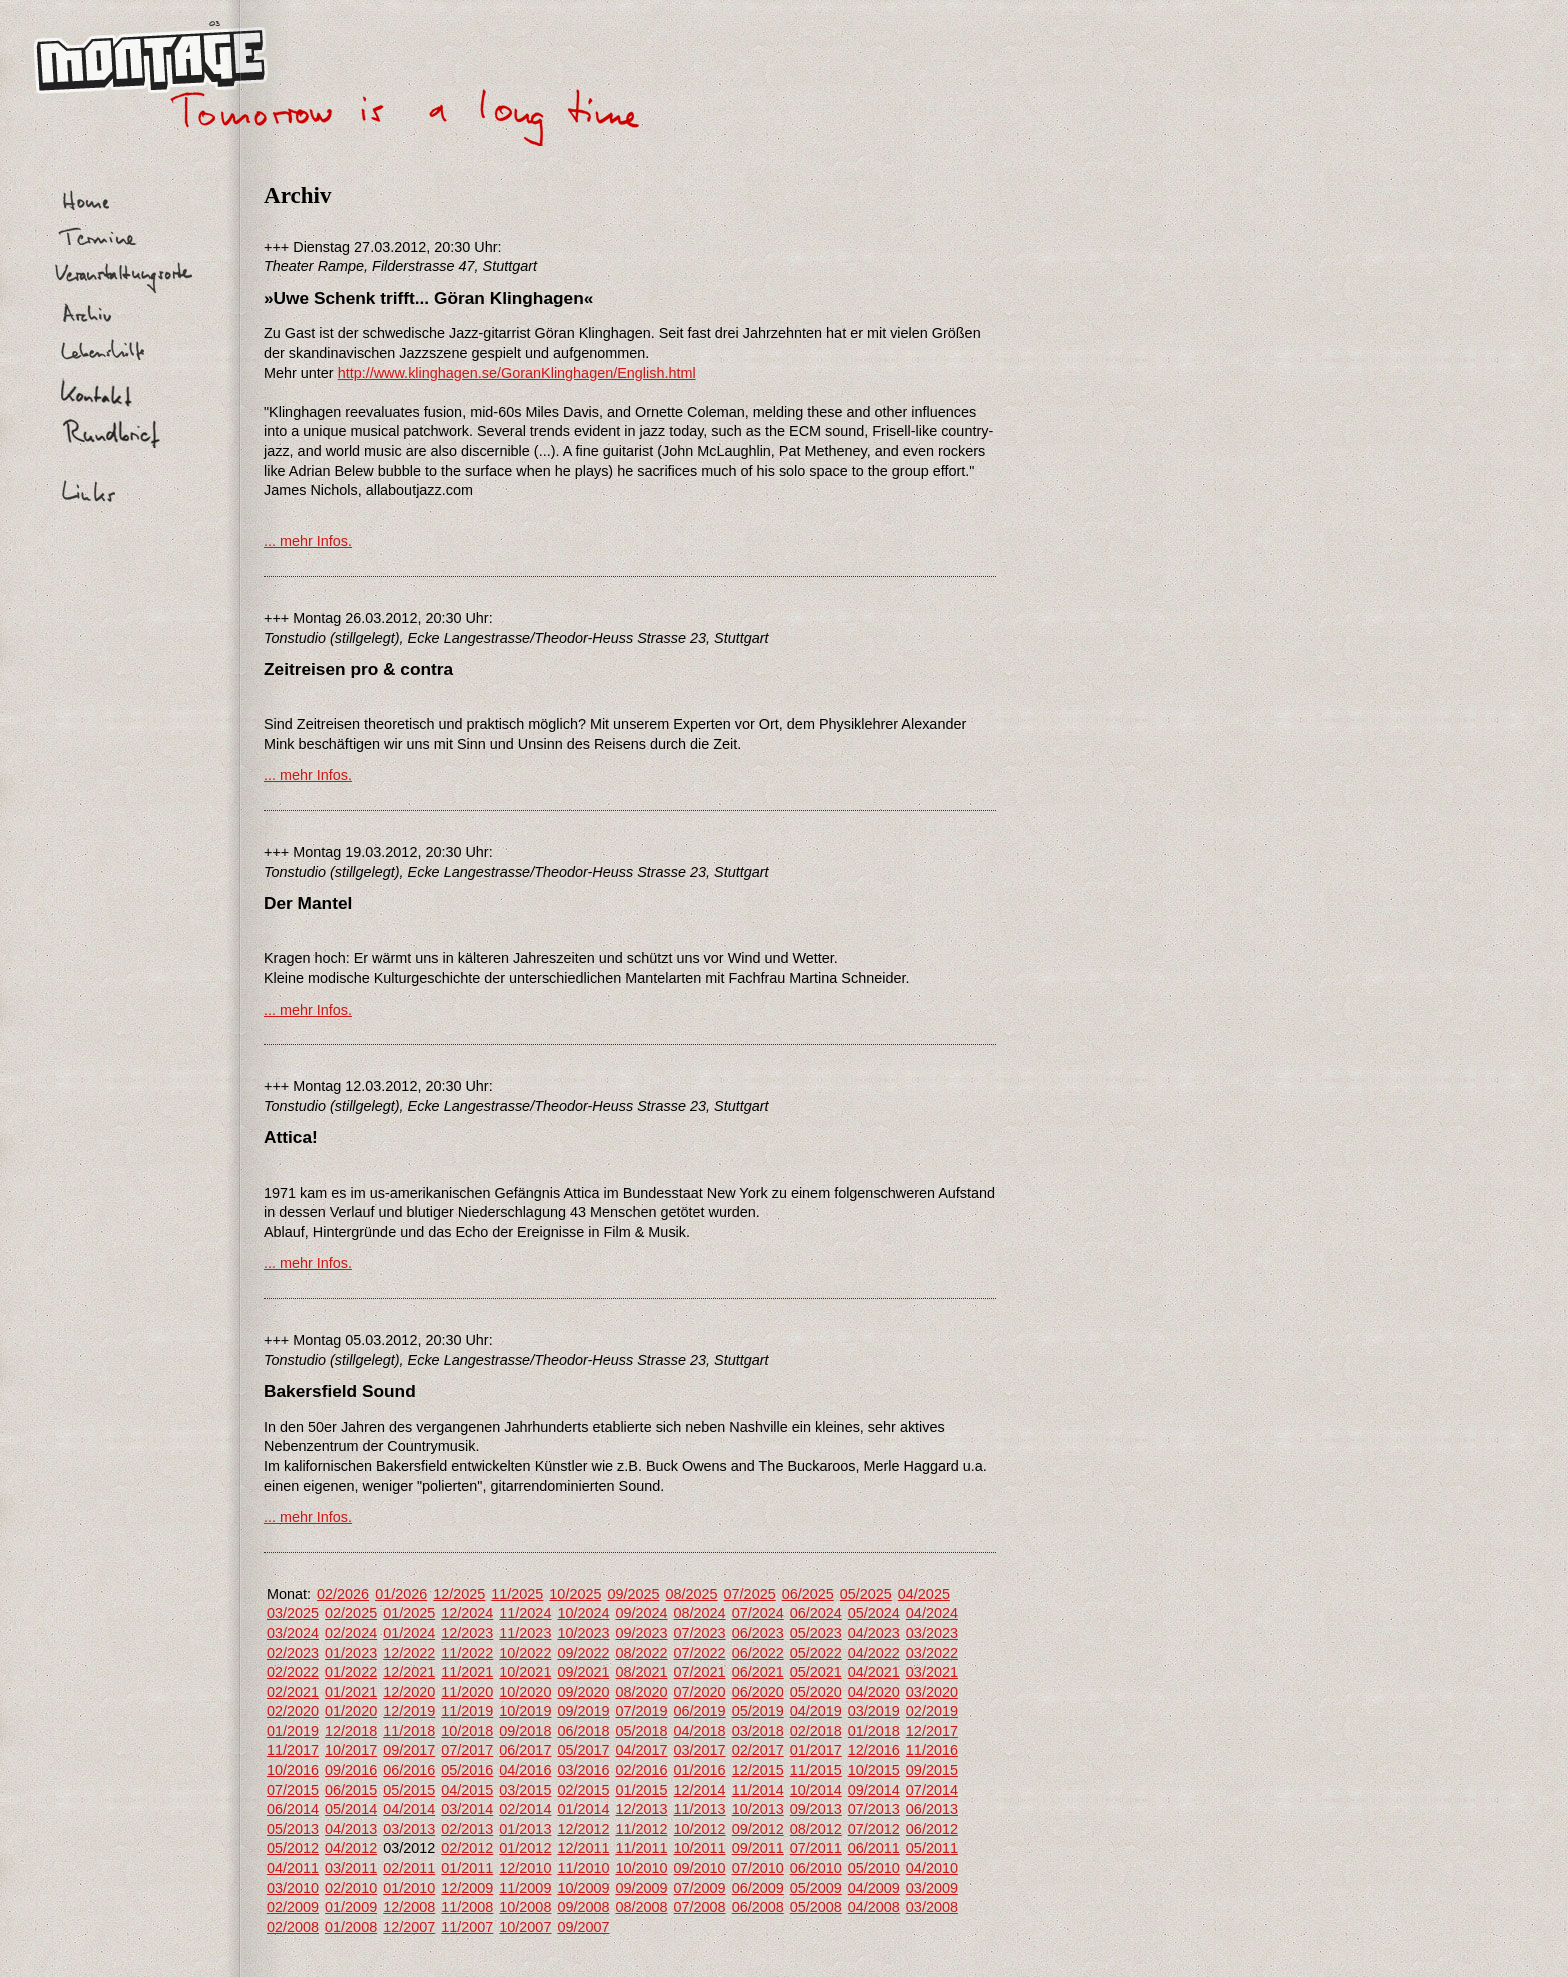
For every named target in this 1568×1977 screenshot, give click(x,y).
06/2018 (583, 1731)
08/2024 (700, 1613)
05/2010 (874, 1868)
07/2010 (758, 1868)
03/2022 (932, 1653)
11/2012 (641, 1829)
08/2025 (692, 1594)
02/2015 (583, 1790)
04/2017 (641, 1750)
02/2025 (351, 1613)
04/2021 (874, 1672)
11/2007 (467, 1927)
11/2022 (467, 1653)
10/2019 (525, 1711)
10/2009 (583, 1888)
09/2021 (583, 1672)
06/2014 (293, 1809)
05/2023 (816, 1633)
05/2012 (293, 1848)
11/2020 (467, 1692)
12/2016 (874, 1750)
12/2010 (525, 1868)
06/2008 (758, 1907)
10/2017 (351, 1750)
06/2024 (816, 1613)
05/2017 (583, 1750)
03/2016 (583, 1770)
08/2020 (641, 1692)
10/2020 (525, 1692)
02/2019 (932, 1711)
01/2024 (409, 1633)
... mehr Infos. (308, 541)
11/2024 (525, 1613)
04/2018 (700, 1731)
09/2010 (700, 1868)
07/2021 (700, 1672)
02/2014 (525, 1809)
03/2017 (700, 1750)
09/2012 (758, 1829)
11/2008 (467, 1907)
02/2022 (293, 1672)
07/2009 (700, 1888)
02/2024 (351, 1633)
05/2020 (816, 1692)
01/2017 (816, 1750)
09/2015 (932, 1770)
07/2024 (758, 1613)
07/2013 (874, 1809)
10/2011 (700, 1848)
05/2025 (866, 1594)
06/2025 (808, 1594)
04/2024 (932, 1613)
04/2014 (409, 1809)
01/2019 (293, 1731)
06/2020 (758, 1692)
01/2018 (874, 1731)
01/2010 (409, 1888)
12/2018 (351, 1731)
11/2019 (467, 1711)
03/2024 (293, 1633)
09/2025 (633, 1594)
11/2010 (583, 1868)
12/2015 (758, 1770)
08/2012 (816, 1829)
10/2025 (575, 1594)
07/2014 (932, 1790)
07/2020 (700, 1692)
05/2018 (641, 1731)
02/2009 (293, 1907)
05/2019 (758, 1711)
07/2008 (700, 1907)
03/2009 (932, 1888)
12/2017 (932, 1731)
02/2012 (467, 1848)
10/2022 (525, 1653)
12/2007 (409, 1927)
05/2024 (874, 1613)
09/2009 (641, 1888)
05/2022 (816, 1653)
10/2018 (467, 1731)
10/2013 (758, 1809)
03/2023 (932, 1633)
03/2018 (758, 1731)
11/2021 (467, 1672)
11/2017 (293, 1750)
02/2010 (351, 1888)
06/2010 (816, 1868)
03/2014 (467, 1809)
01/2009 (351, 1907)
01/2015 (641, 1790)
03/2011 (351, 1868)
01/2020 (351, 1711)
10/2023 (583, 1633)
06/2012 (932, 1829)
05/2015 (409, 1790)
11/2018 (409, 1731)
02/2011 (409, 1868)
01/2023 (351, 1653)
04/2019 (816, 1711)
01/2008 (351, 1927)
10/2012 (700, 1829)
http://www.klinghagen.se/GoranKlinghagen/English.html (517, 373)
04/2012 (351, 1848)
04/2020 (874, 1692)
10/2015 (874, 1770)
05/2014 (351, 1809)
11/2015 (816, 1770)
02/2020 (293, 1711)
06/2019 (700, 1711)
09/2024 (641, 1613)
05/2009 (816, 1888)
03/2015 (525, 1790)
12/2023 (467, 1633)
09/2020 (583, 1692)
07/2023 (700, 1633)
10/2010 (641, 1868)
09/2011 (758, 1848)
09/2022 (583, 1653)
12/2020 (409, 1692)
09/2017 (409, 1750)
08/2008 (641, 1907)
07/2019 (641, 1711)
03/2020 (932, 1692)
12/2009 (467, 1888)
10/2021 (525, 1672)
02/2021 (293, 1692)
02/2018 (816, 1731)
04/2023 (874, 1633)
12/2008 (409, 1907)
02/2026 (343, 1594)
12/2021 (409, 1672)
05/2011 (932, 1848)
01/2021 (351, 1692)
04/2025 (924, 1594)
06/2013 (932, 1809)
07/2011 (816, 1848)
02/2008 (293, 1927)
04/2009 (874, 1888)
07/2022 (700, 1653)
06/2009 (758, 1888)
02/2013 (467, 1829)
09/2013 (816, 1809)
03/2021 (932, 1672)
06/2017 (525, 1750)
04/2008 (874, 1907)
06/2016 (409, 1770)
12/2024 (467, 1613)
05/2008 (816, 1907)
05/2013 (293, 1829)
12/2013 (641, 1809)
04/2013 (351, 1829)
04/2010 (932, 1868)
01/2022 (351, 1672)
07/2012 (874, 1829)
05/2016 (467, 1770)
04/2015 (467, 1790)
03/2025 (293, 1613)
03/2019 (874, 1711)
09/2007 (583, 1927)
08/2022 (641, 1653)
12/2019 (409, 1711)
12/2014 (700, 1790)
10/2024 (583, 1613)
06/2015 (351, 1790)
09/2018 (525, 1731)
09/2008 (583, 1907)
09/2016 (351, 1770)
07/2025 (750, 1594)
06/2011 (874, 1848)
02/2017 (758, 1750)
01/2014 (583, 1809)
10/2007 (525, 1927)
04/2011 (293, 1868)
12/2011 (583, 1848)
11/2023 (525, 1633)
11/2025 (517, 1594)
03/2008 (932, 1907)
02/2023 (293, 1653)
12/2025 (459, 1594)
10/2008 (525, 1907)
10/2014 (816, 1790)
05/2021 (816, 1672)
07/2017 (467, 1750)
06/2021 (758, 1672)
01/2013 (525, 1829)
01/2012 (525, 1848)
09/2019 (583, 1711)
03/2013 (409, 1829)
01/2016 (700, 1770)
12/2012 (583, 1829)
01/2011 (467, 1868)
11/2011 (641, 1848)
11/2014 (758, 1790)
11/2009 (525, 1888)
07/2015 (293, 1790)
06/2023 (758, 1633)
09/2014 (874, 1790)
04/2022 (874, 1653)
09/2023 (641, 1633)
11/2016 (932, 1750)
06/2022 (758, 1653)
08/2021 (641, 1672)
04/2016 (525, 1770)
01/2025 (409, 1613)
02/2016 (641, 1770)
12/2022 (409, 1653)
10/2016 (293, 1770)
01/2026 (401, 1594)
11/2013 (700, 1809)
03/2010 (293, 1888)
